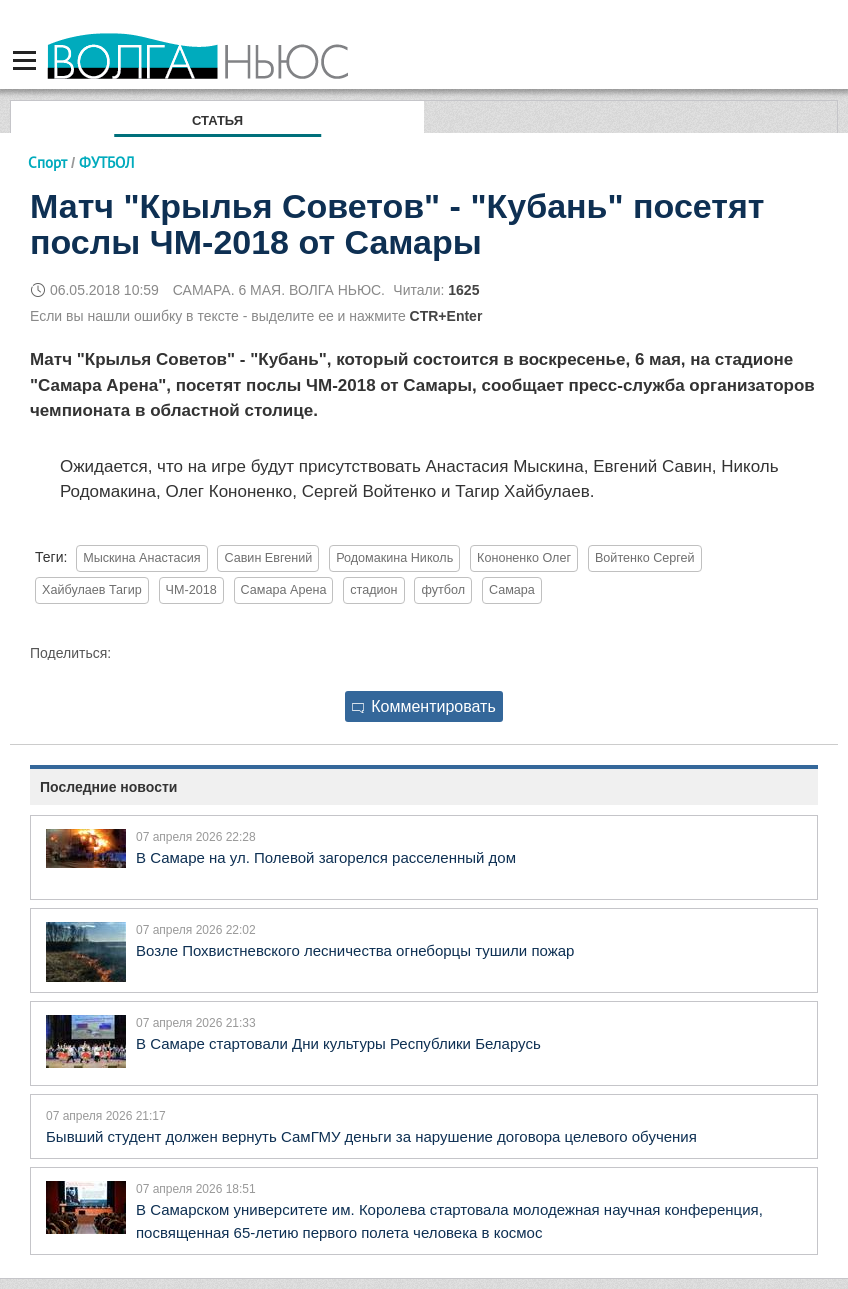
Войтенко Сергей (645, 558)
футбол (443, 590)
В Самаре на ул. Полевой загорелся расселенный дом (326, 857)
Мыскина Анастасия (141, 558)
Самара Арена (284, 590)
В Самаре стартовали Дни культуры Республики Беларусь (338, 1043)
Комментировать (424, 706)
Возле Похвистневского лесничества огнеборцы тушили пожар (355, 950)
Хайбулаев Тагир (92, 590)
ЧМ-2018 (191, 590)
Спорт (47, 162)
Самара (512, 590)
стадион (373, 590)
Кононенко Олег (524, 558)
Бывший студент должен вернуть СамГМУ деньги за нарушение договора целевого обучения (371, 1136)
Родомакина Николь (394, 558)
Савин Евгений (268, 558)
